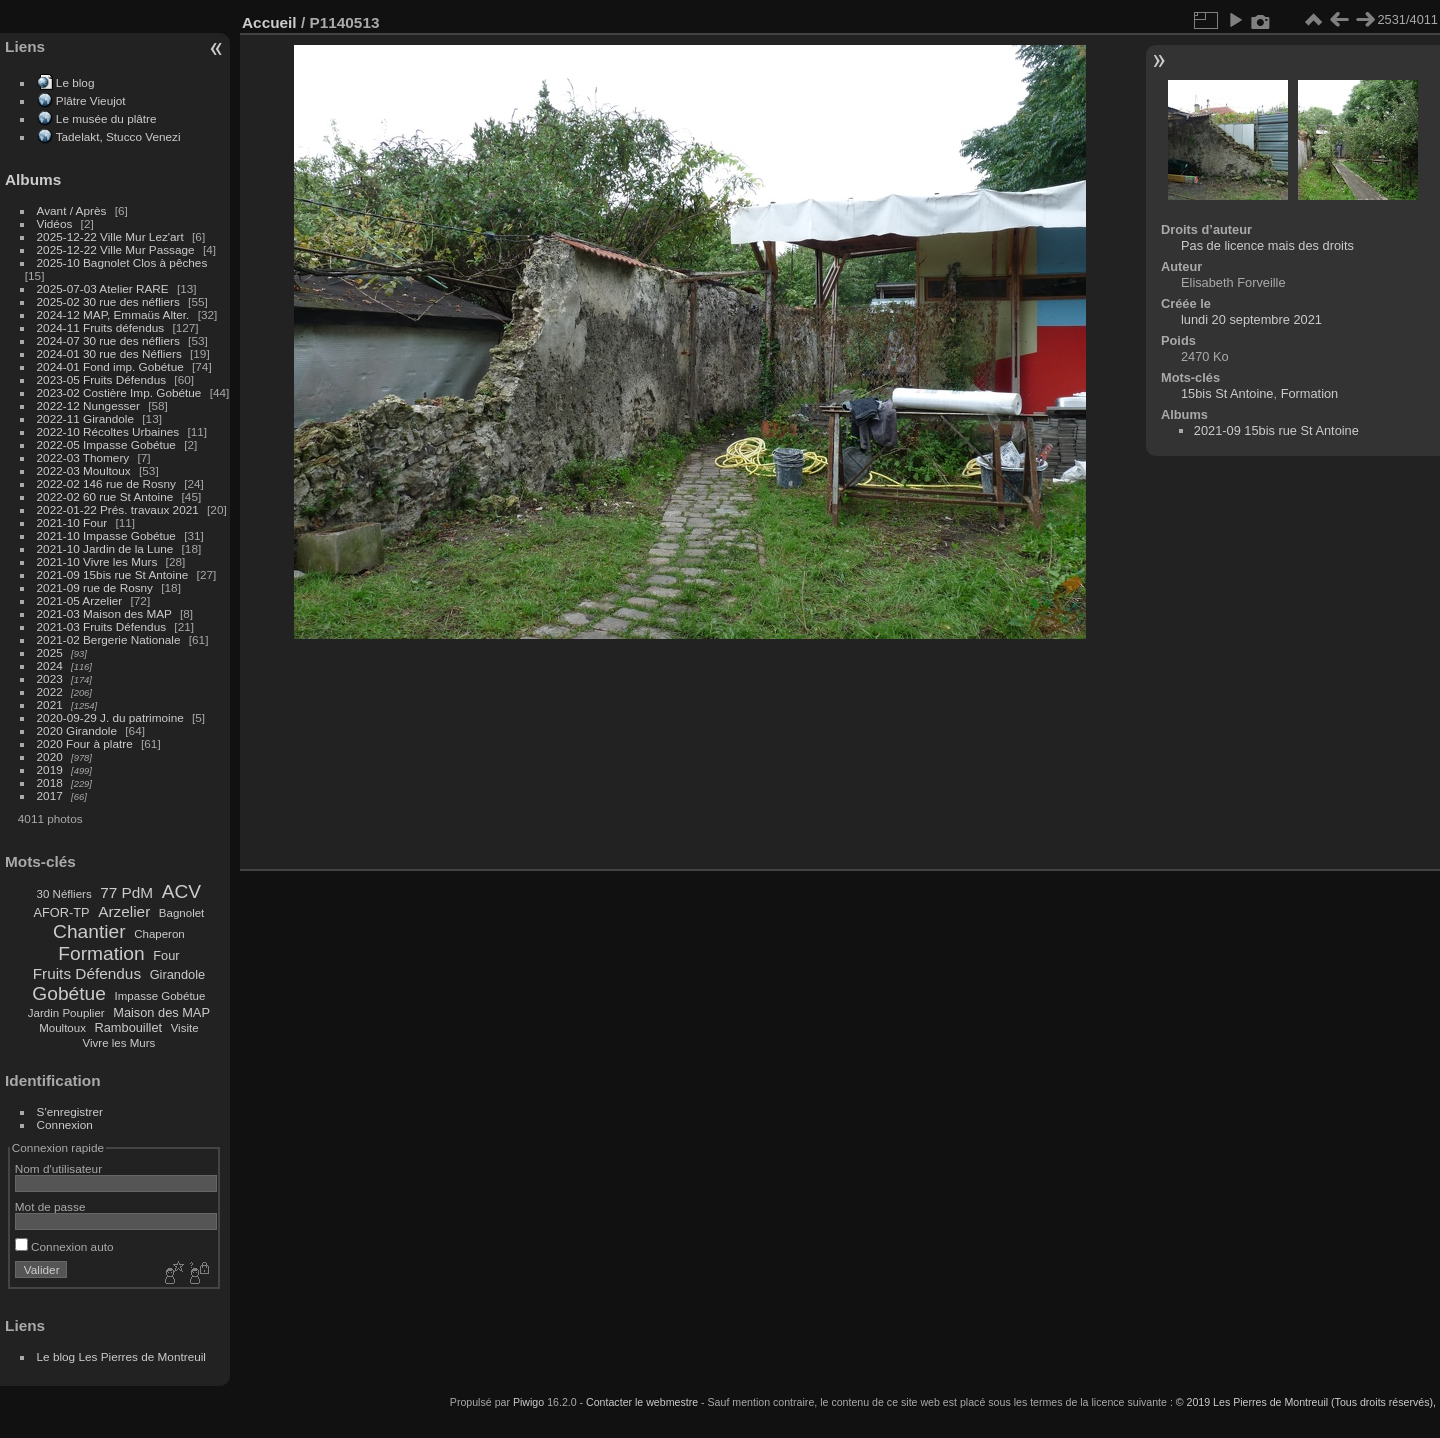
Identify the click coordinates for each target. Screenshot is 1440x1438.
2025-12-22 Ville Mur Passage (116, 249)
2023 (50, 678)
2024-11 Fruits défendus (101, 327)
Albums (33, 179)
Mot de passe (50, 1206)
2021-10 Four (72, 522)
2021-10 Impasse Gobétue (106, 535)
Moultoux (62, 1028)
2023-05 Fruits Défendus (102, 379)
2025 (50, 652)
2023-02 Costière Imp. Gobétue (119, 392)
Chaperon (159, 934)
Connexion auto (64, 1246)
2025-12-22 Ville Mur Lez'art (110, 236)
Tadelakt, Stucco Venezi (118, 136)
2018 (50, 782)
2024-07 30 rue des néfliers (108, 340)
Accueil (269, 22)
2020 (50, 756)
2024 (50, 665)
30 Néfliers (64, 894)
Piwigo (528, 1402)
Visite (185, 1028)
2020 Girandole (77, 730)
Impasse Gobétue (160, 996)
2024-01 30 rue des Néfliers (111, 353)
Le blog (75, 82)
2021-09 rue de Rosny (95, 587)
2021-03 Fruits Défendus (102, 626)
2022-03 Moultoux (84, 470)
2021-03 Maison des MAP (104, 613)
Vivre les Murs (119, 1043)
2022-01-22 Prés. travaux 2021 (118, 509)
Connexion (65, 1124)
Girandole (178, 974)
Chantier (89, 931)
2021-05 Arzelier (80, 600)
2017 (50, 795)
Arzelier (124, 911)
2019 (50, 769)
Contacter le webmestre (642, 1402)
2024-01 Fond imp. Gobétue (110, 366)
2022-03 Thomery (83, 457)
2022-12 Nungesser (88, 405)
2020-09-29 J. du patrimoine (110, 717)
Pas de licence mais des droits (1267, 245)
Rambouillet (129, 1027)
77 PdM (126, 892)
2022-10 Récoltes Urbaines (108, 431)
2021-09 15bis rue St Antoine (113, 574)
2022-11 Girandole (85, 418)
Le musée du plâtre (106, 118)
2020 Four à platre (85, 743)
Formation (101, 953)
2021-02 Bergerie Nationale (109, 639)
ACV (181, 891)
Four (166, 955)
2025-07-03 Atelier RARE (103, 288)
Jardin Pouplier (66, 1013)
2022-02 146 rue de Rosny (106, 483)
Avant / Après (72, 210)
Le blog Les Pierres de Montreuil (121, 1356)
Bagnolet (181, 913)
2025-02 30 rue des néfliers (108, 301)
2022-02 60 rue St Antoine (105, 496)
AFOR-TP (61, 912)
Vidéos (55, 223)
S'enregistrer (70, 1111)
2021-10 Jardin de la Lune (105, 548)
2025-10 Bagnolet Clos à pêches (122, 262)
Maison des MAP (161, 1012)
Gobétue (69, 993)
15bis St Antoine (1227, 393)
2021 (50, 704)
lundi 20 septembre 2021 (1251, 319)
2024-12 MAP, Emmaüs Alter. (113, 314)
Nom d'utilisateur (58, 1168)
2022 (50, 691)
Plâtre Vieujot (91, 100)
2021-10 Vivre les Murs (97, 561)
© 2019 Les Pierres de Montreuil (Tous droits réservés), (1306, 1402)
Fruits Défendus (87, 973)
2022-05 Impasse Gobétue (106, 444)
